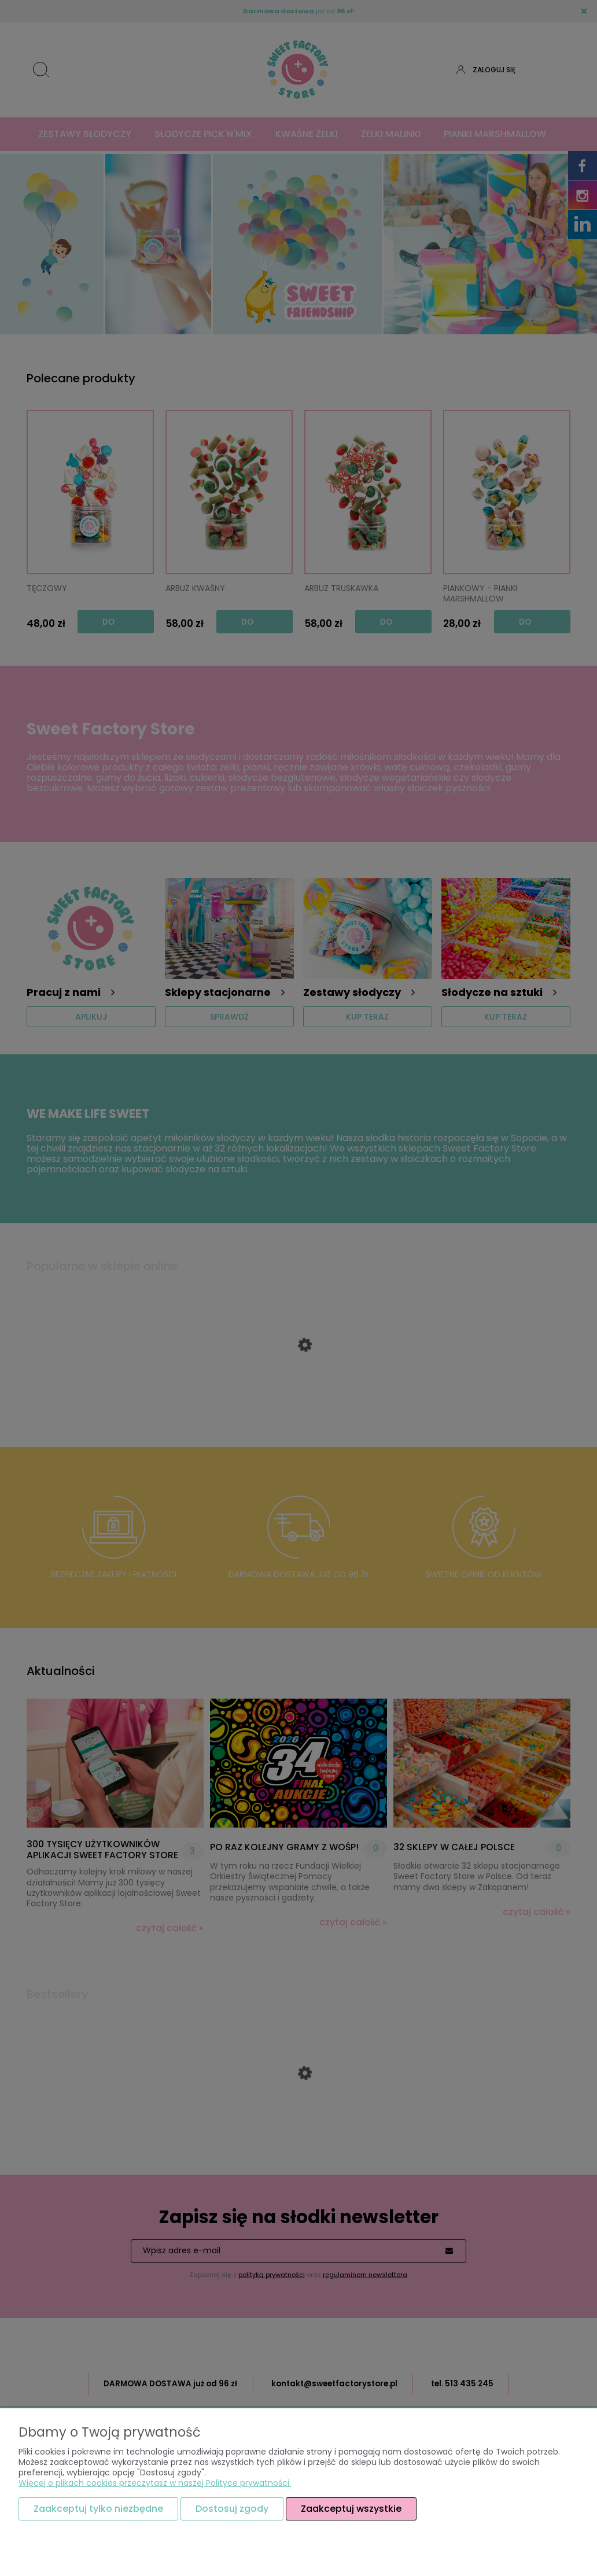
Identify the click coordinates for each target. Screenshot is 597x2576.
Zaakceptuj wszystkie (351, 2508)
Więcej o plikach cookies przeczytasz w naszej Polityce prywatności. (155, 2483)
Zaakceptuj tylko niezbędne (98, 2508)
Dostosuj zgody (232, 2508)
